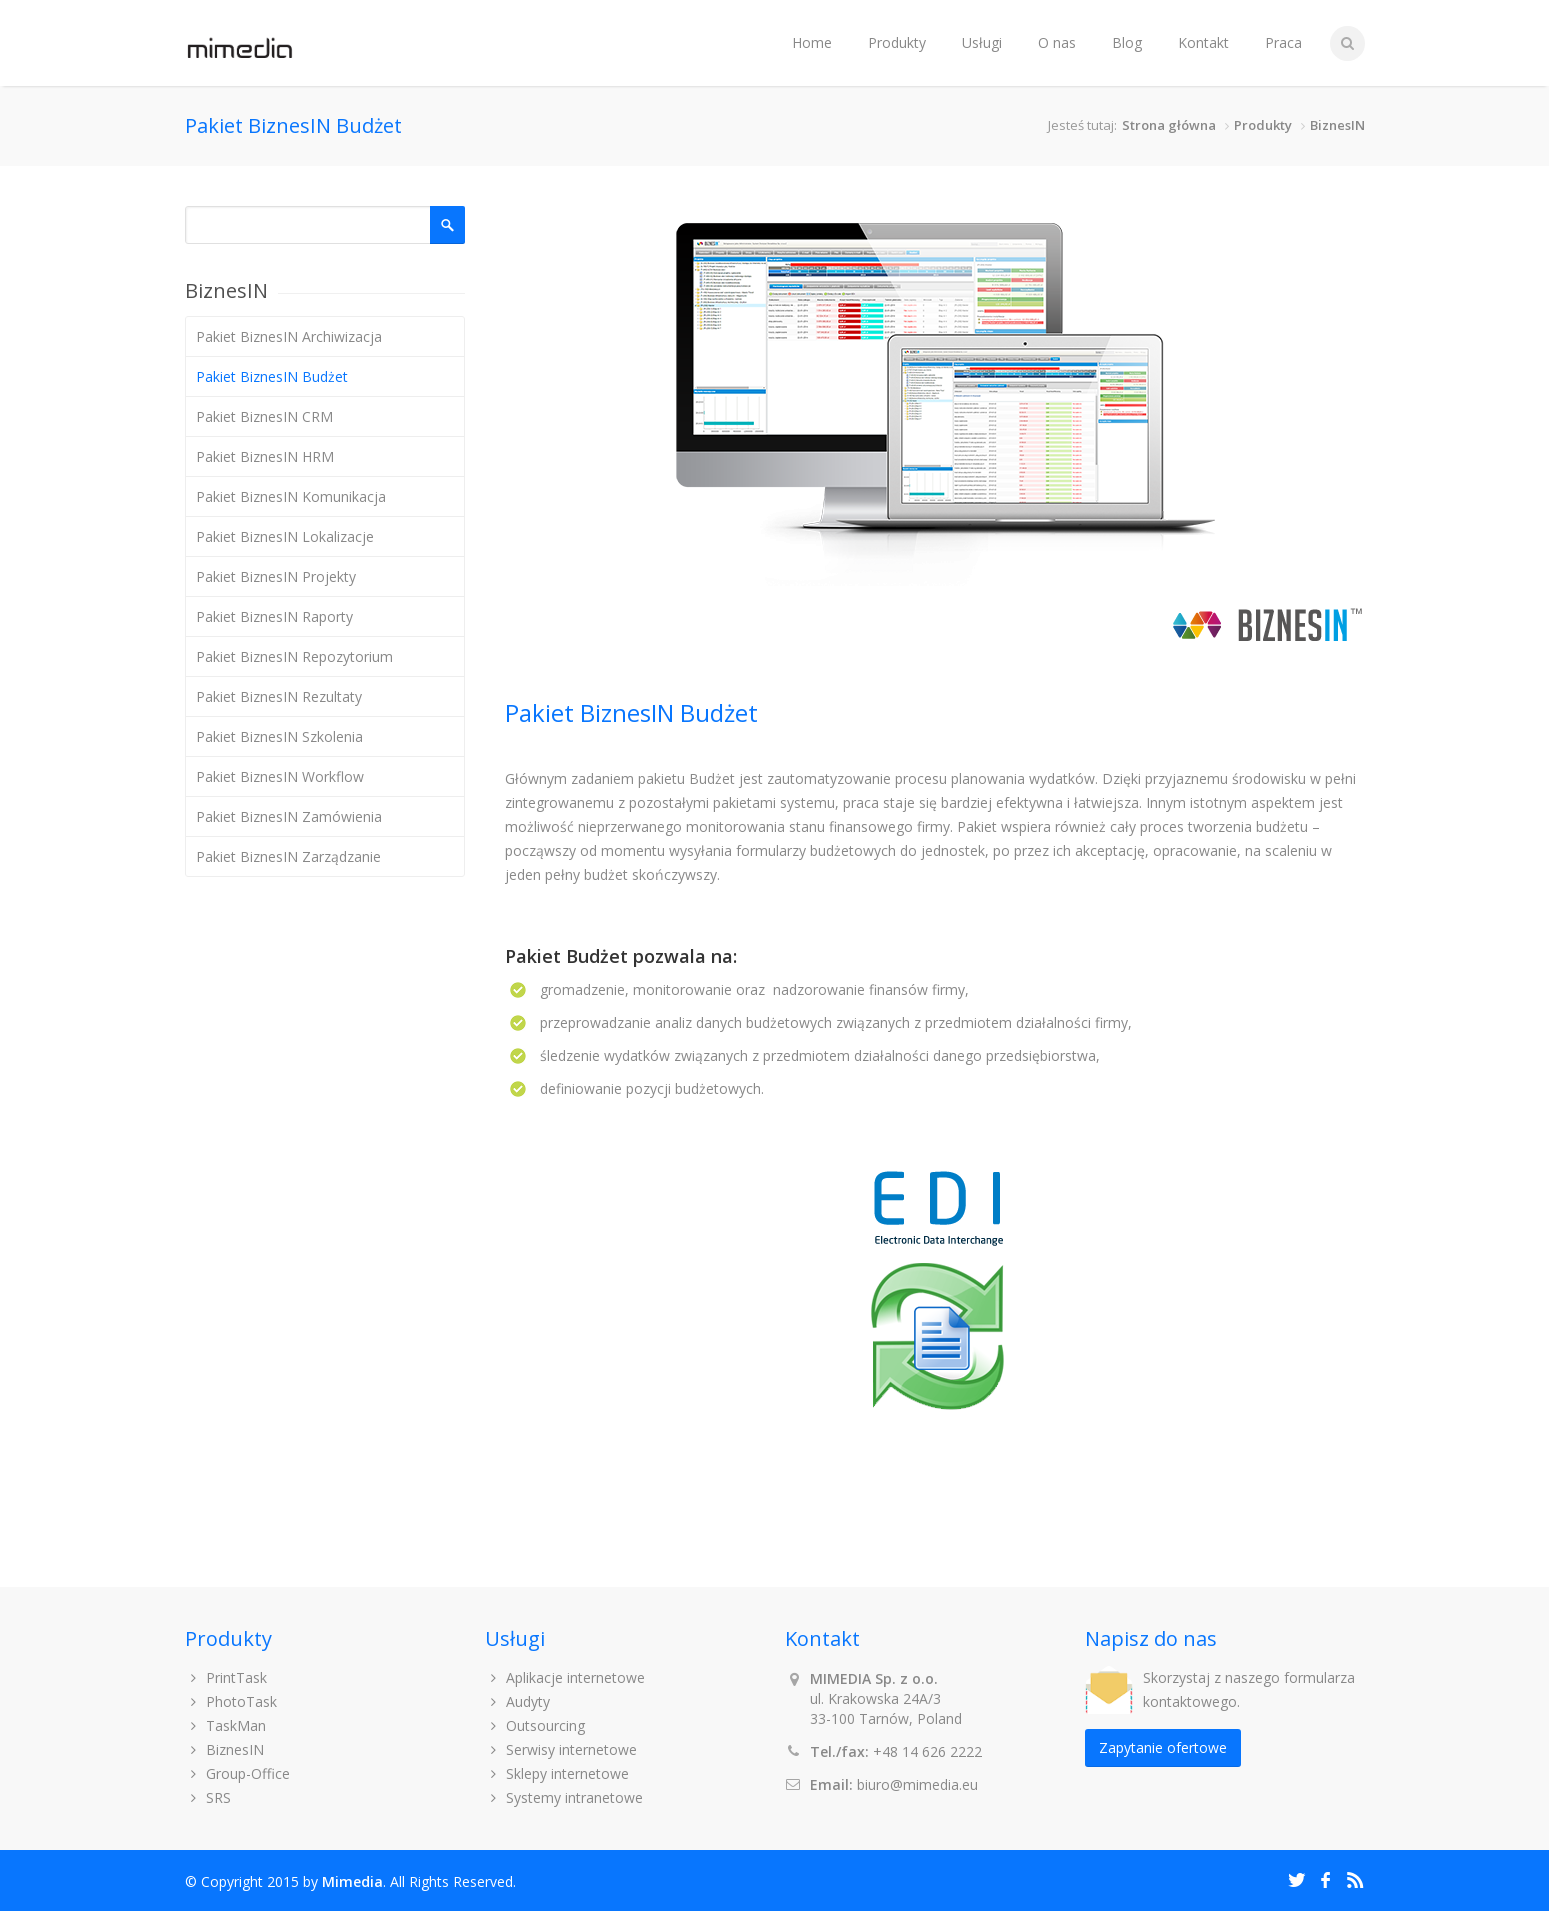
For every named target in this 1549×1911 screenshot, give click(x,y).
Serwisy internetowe (561, 1749)
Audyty (518, 1701)
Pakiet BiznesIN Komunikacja (291, 496)
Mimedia (352, 1881)
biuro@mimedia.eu (917, 1784)
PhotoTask (231, 1701)
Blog (1127, 42)
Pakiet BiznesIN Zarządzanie (288, 856)
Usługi (982, 42)
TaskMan (226, 1725)
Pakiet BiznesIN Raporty (274, 616)
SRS (208, 1797)
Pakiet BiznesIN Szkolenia (279, 736)
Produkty (897, 42)
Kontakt (1203, 42)
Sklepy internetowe (557, 1773)
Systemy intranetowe (564, 1797)
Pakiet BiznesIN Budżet (272, 376)
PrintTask (226, 1677)
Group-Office (238, 1773)
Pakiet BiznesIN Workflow (280, 776)
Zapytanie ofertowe (1163, 1747)
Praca (1283, 42)
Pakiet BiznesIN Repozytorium (294, 656)
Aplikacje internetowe (565, 1677)
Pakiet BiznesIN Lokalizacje (285, 536)
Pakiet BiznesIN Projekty (276, 576)
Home (812, 42)
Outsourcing (535, 1725)
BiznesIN (1337, 125)
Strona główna (1169, 125)
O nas (1057, 42)
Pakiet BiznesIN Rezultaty (279, 696)
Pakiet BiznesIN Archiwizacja (289, 336)
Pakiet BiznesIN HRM (265, 456)
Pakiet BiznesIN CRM (264, 416)
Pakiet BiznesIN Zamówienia (289, 816)
